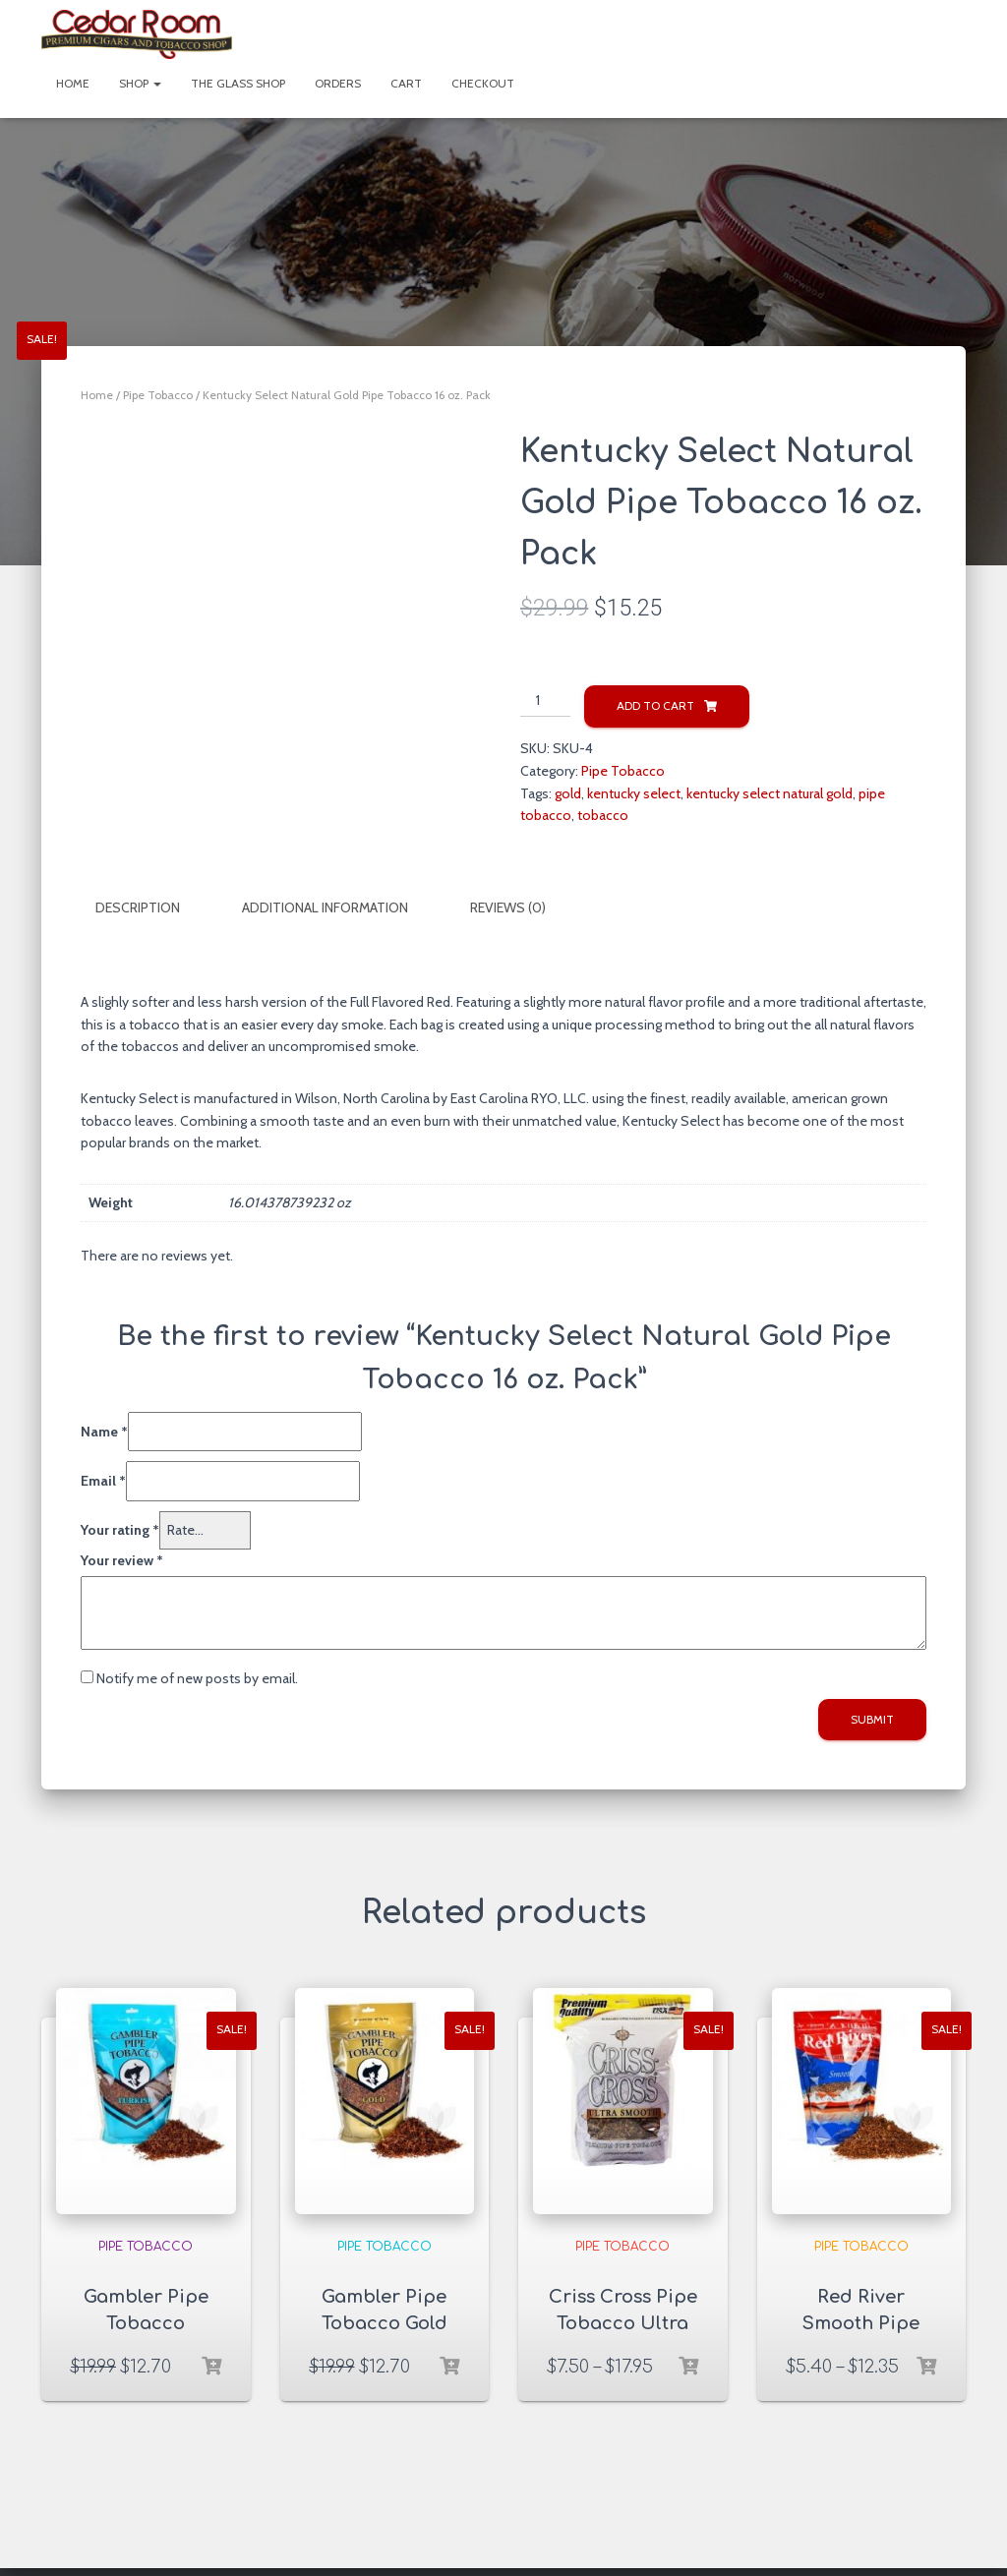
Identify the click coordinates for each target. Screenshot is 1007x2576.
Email (103, 1480)
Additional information (325, 907)
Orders (338, 83)
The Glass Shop (238, 83)
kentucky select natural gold (769, 793)
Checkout (482, 83)
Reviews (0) (508, 907)
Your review (122, 1558)
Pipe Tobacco (158, 394)
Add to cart (655, 705)
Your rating (120, 1529)
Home (72, 83)
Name (104, 1429)
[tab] (152, 908)
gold (568, 793)
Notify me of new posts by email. (197, 1677)
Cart (406, 83)
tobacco (602, 815)
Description (137, 907)
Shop (140, 83)
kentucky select (634, 793)
